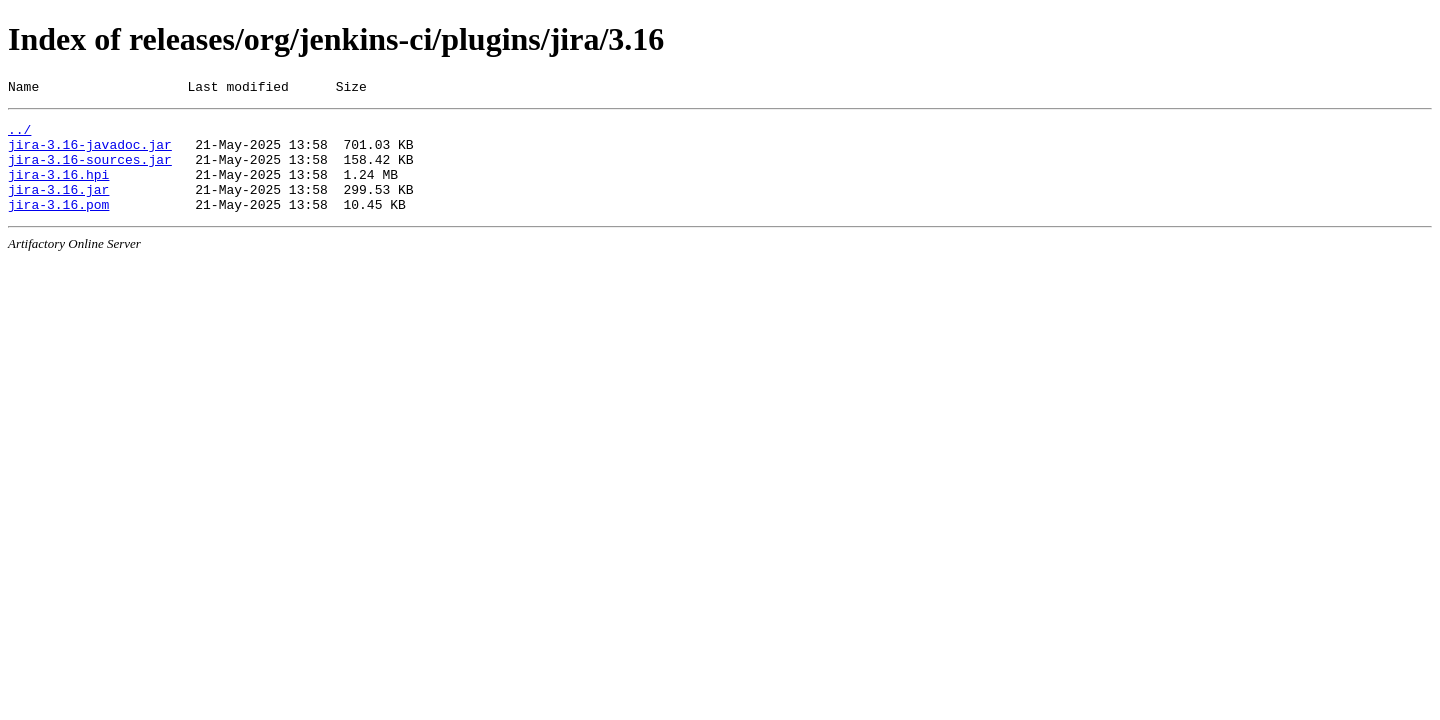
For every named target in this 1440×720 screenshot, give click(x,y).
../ (19, 135)
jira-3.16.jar (58, 207)
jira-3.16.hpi (58, 189)
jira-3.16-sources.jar (90, 171)
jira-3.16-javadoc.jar (90, 153)
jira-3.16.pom (58, 225)
